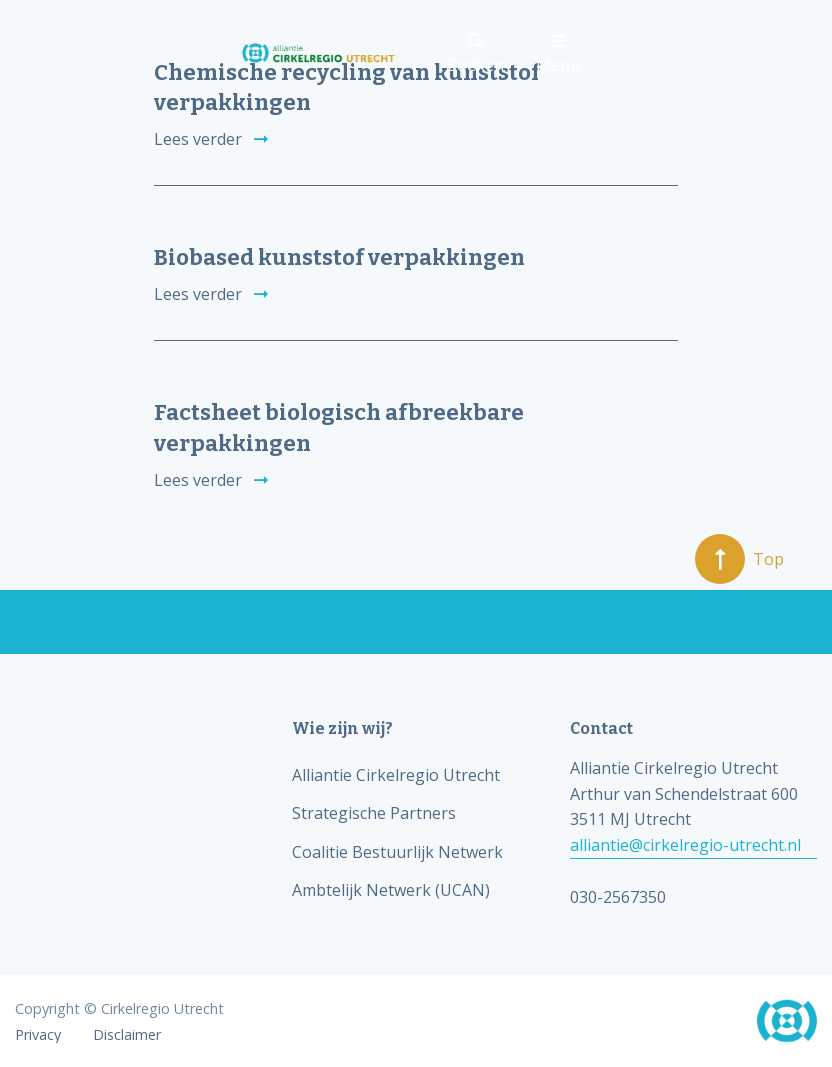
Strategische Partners (374, 813)
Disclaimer (127, 1035)
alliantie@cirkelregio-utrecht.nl (685, 845)
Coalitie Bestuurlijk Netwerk (397, 852)
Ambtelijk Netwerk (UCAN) (391, 890)
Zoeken (475, 54)
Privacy (38, 1035)
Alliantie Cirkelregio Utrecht (396, 775)
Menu (558, 54)
